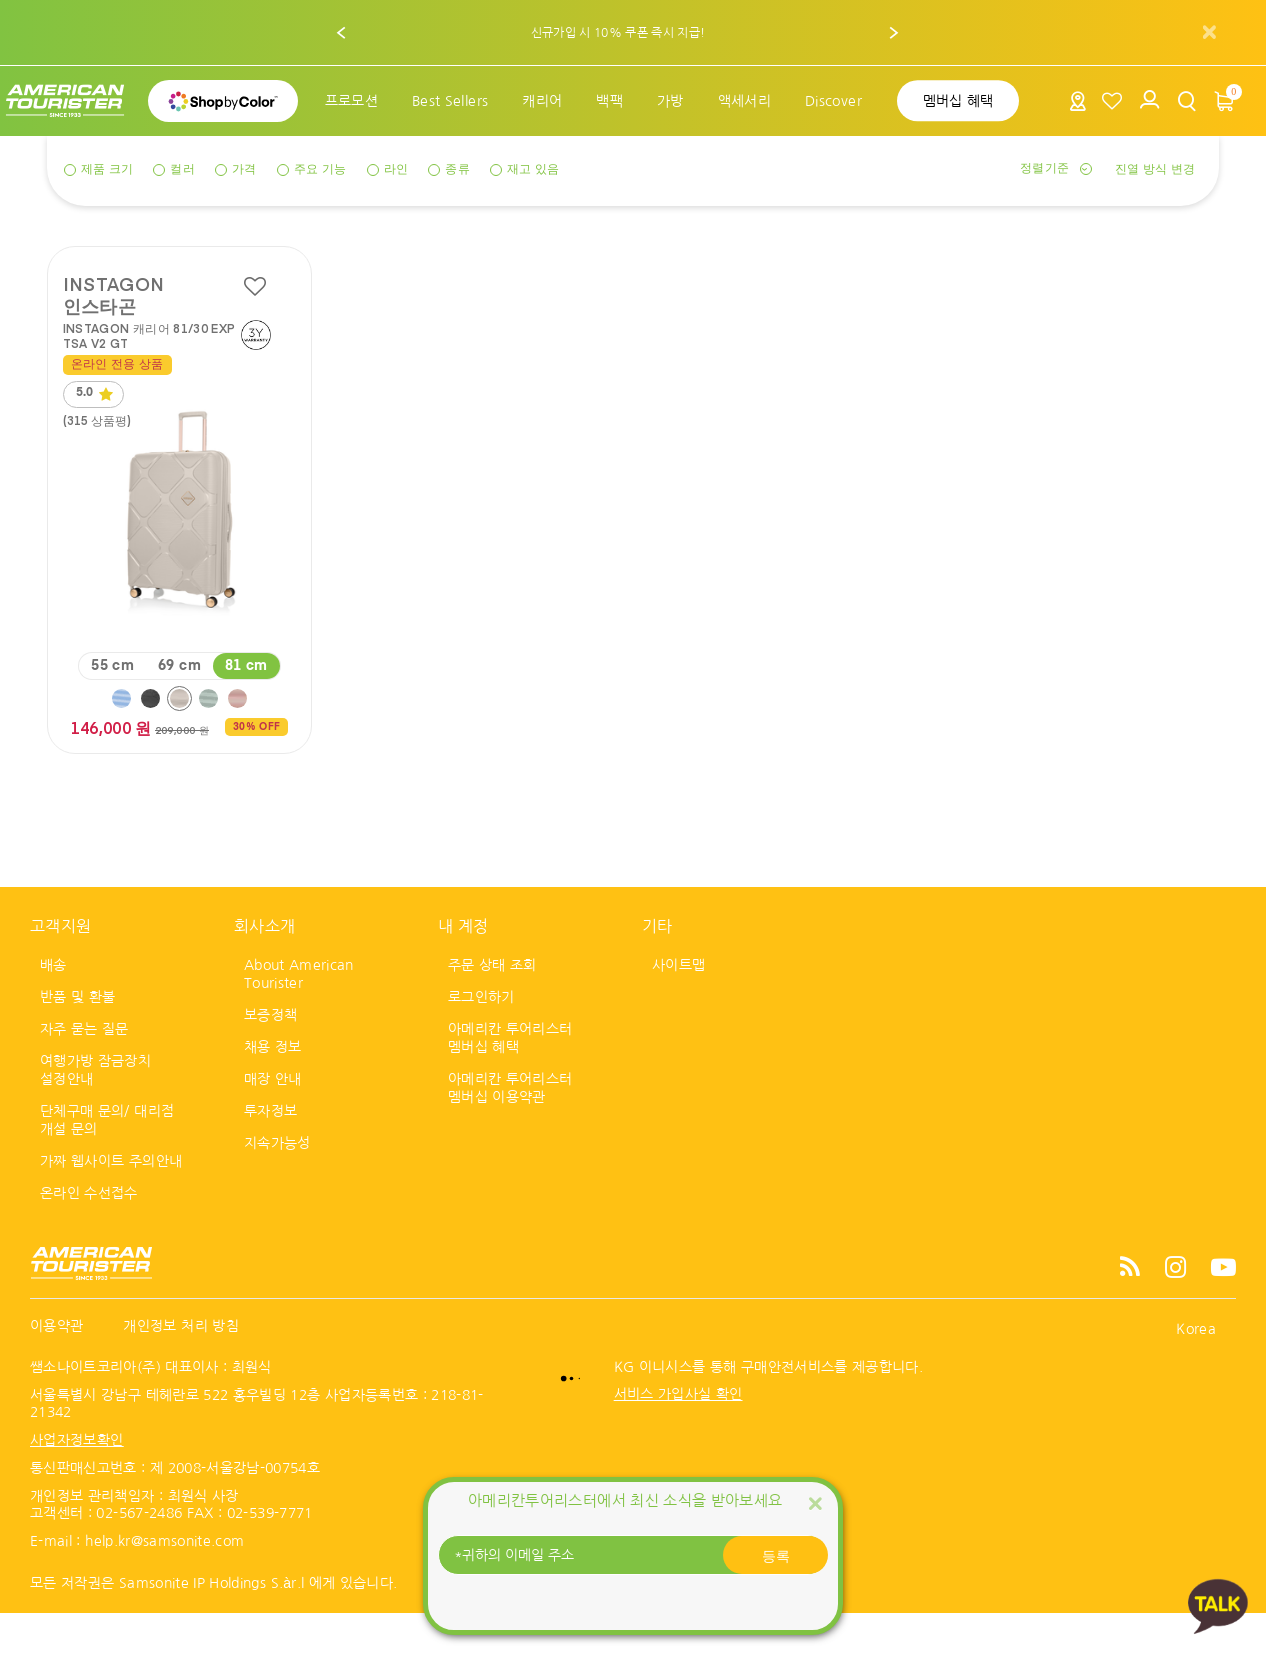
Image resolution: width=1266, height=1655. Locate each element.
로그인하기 (481, 1038)
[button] (342, 33)
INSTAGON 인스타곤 (114, 294)
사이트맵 (678, 1006)
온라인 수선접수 (89, 1234)
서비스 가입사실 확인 (678, 1435)
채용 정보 (273, 1088)
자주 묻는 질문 (84, 1070)
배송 (53, 1006)
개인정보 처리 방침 (181, 1367)
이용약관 (56, 1367)
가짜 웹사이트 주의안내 (111, 1202)
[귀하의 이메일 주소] (633, 1555)
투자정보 (270, 1152)
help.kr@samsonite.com (164, 1582)
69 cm (179, 707)
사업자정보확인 (76, 1481)
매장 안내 (273, 1120)
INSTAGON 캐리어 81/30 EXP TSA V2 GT (149, 335)
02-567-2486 (139, 1554)
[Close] (815, 1502)
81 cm (246, 707)
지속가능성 (277, 1184)
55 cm (112, 707)
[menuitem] (351, 101)
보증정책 (270, 1056)
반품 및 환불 (77, 1038)
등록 (776, 1555)
